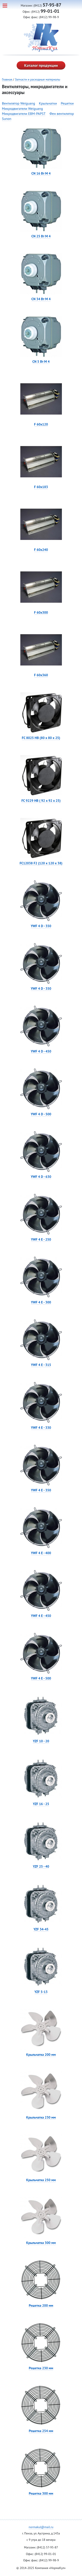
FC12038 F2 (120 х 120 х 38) (41, 863)
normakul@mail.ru (41, 2527)
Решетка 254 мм (41, 2431)
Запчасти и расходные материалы (37, 79)
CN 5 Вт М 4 (41, 361)
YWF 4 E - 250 (41, 1239)
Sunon (6, 118)
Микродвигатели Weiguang (22, 108)
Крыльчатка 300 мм (41, 2242)
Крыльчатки (48, 103)
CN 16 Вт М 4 (41, 173)
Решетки (67, 103)
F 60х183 (41, 487)
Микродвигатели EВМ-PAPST (24, 113)
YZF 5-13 (41, 1991)
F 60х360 (41, 675)
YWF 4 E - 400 (41, 1553)
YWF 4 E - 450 (41, 1615)
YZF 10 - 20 (41, 1741)
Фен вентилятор (61, 113)
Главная (7, 79)
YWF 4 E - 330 (41, 1427)
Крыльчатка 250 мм (41, 2180)
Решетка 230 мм (41, 2368)
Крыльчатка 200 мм (41, 2054)
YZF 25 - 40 (41, 1866)
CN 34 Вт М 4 (41, 299)
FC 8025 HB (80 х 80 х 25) (41, 737)
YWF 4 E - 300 (41, 1302)
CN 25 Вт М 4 (41, 236)
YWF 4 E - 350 (41, 1490)
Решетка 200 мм (41, 2305)
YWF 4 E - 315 (41, 1364)
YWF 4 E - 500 (41, 1678)
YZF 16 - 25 (41, 1804)
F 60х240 (41, 549)
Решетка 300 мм (41, 2493)
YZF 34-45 (41, 1929)
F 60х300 (41, 612)
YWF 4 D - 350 (41, 926)
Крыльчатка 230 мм (41, 2117)
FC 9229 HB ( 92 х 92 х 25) (41, 800)
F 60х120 (41, 424)
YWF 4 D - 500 (41, 1114)
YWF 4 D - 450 (41, 1051)
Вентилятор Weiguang (18, 103)
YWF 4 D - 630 (41, 1176)
